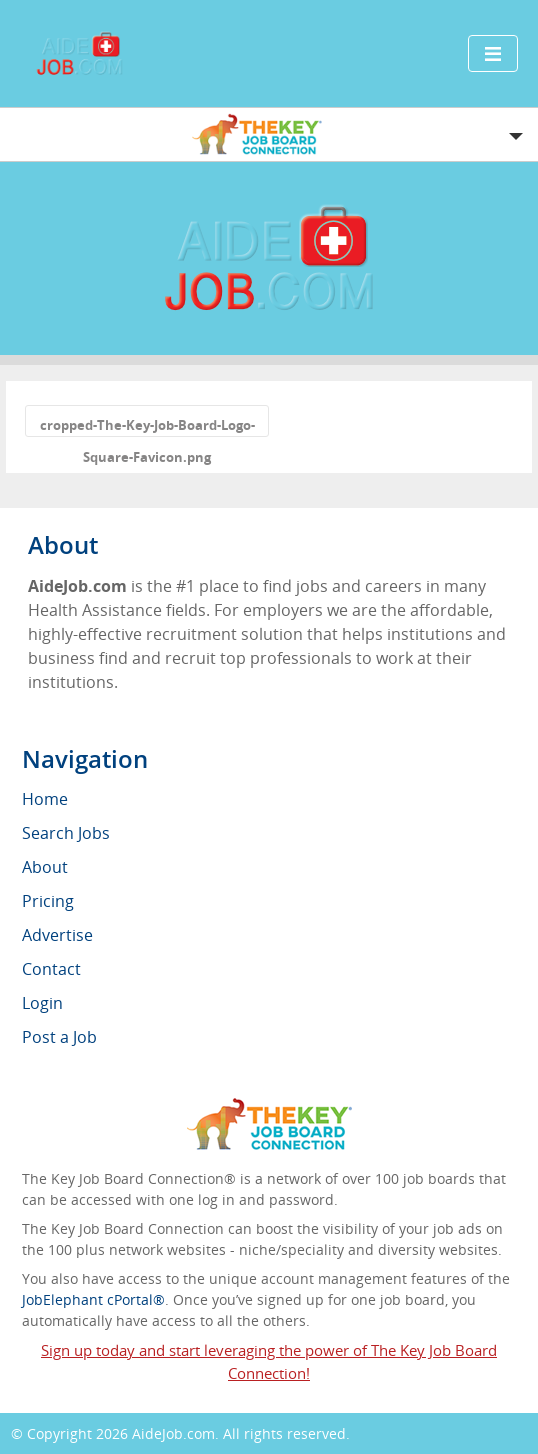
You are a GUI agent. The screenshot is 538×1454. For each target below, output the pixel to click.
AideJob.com (173, 1433)
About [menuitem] (45, 867)
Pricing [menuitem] (48, 901)
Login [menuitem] (42, 1003)
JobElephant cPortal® (93, 1299)
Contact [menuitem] (51, 969)
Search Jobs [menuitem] (66, 833)
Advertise (57, 935)
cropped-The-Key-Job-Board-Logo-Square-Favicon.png (147, 426)
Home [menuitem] (45, 799)
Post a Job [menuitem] (59, 1037)
